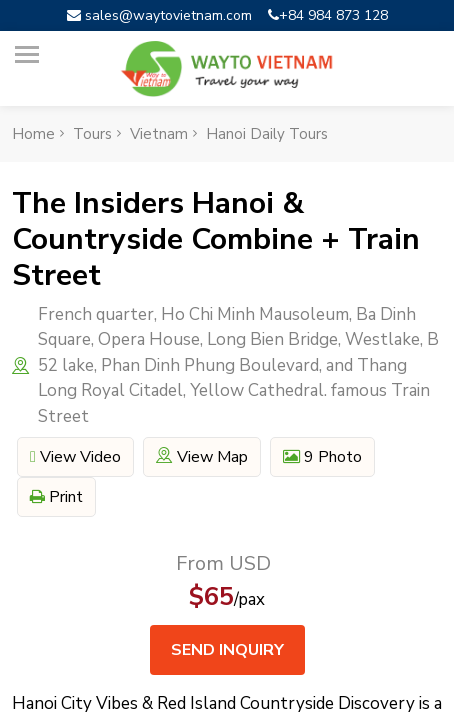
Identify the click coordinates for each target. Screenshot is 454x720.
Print (56, 497)
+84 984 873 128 (328, 15)
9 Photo (322, 457)
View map (202, 457)
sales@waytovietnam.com (159, 15)
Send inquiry (227, 650)
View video (75, 457)
